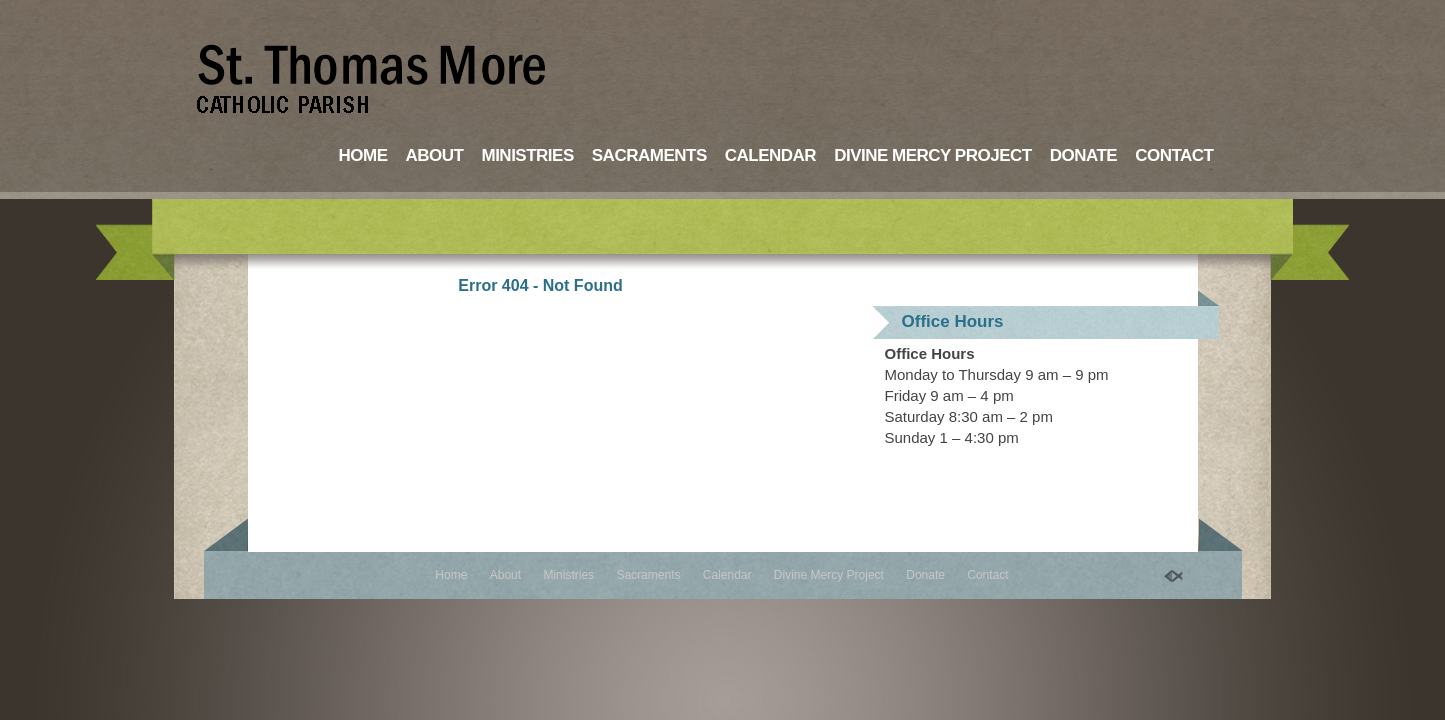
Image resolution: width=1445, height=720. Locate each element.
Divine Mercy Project (933, 155)
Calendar (770, 155)
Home (363, 155)
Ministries (527, 155)
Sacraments (649, 155)
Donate (1084, 155)
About (435, 155)
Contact (1174, 155)
